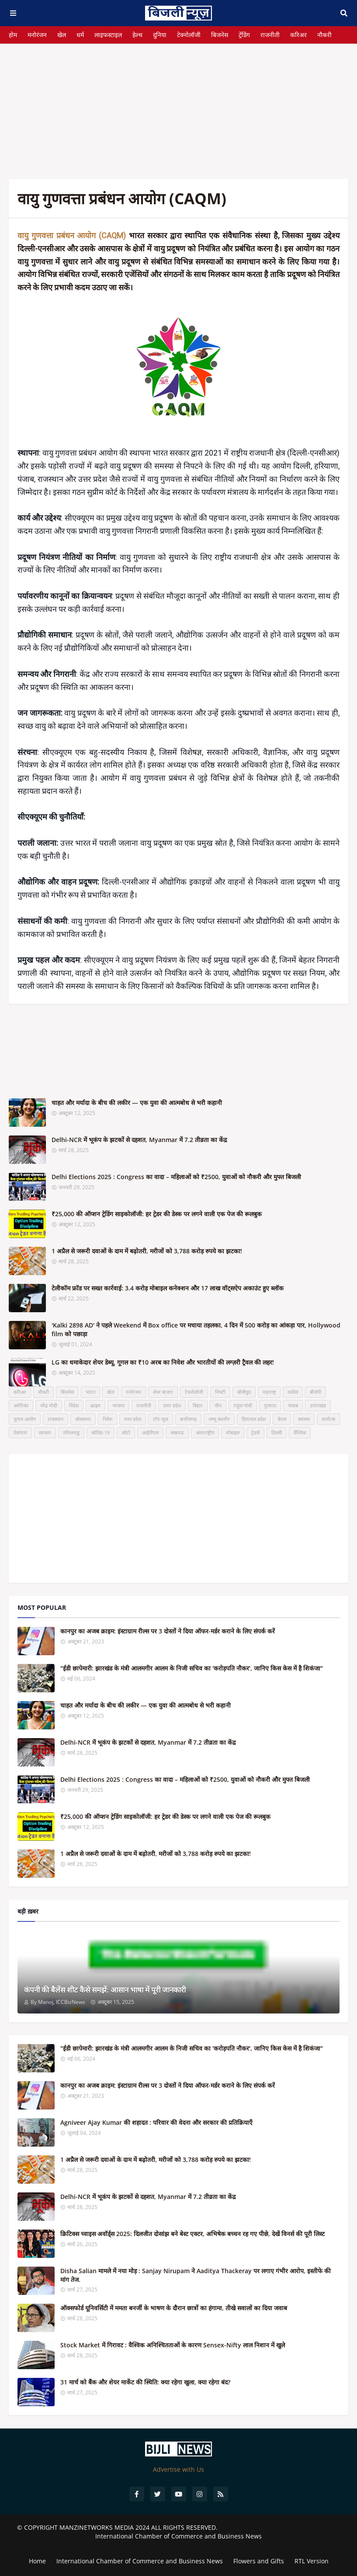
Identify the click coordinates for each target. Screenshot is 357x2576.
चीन (218, 1405)
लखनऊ (177, 1432)
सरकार (45, 1432)
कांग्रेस (293, 1392)
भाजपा (118, 1405)
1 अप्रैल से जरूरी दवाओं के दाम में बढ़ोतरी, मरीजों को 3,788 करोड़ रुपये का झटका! (147, 1251)
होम (13, 35)
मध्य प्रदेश (132, 1419)
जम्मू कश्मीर (219, 1419)
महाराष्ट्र (269, 1392)
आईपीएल (150, 1432)
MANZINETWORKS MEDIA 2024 (104, 2527)
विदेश (74, 1405)
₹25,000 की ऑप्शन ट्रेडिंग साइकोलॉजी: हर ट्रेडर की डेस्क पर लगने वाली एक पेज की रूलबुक (157, 1214)
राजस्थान (55, 1419)
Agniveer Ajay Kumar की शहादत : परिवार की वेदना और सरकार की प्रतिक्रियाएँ (156, 2122)
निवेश (107, 1419)
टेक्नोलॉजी (189, 35)
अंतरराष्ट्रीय (205, 1432)
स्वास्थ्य (304, 1419)
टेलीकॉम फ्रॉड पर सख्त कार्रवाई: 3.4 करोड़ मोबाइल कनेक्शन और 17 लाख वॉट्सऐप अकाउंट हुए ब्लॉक (168, 1288)
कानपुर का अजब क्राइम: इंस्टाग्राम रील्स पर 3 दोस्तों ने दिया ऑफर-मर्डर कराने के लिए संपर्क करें (167, 1631)
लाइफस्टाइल (108, 35)
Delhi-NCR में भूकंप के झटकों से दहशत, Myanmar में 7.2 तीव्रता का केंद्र (139, 1139)
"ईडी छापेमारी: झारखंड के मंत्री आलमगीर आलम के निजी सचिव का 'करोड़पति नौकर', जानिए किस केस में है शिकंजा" (191, 1668)
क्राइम (95, 1405)
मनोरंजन (37, 35)
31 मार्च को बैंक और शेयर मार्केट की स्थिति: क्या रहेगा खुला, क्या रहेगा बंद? (145, 2382)
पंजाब (293, 1405)
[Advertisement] (178, 105)
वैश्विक (300, 1432)
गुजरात (270, 1405)
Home (37, 2561)
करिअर (298, 35)
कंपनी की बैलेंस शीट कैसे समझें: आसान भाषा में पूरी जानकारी (105, 1990)
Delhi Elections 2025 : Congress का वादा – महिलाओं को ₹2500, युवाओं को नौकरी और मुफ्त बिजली (176, 1177)
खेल (61, 35)
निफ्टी (220, 1392)
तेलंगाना (20, 1432)
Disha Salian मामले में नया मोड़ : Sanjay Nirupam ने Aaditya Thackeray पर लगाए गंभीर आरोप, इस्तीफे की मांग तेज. (195, 2275)
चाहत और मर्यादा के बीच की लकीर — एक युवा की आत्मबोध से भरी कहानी (137, 1102)
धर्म (80, 35)
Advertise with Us (178, 2469)
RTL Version (312, 2561)
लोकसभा (83, 1419)
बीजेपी (315, 1392)
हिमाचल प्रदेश (254, 1419)
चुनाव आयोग (25, 1419)
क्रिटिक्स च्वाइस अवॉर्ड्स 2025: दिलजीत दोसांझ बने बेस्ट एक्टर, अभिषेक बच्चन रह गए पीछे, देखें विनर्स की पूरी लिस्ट (192, 2234)
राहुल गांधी (242, 1405)
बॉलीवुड (244, 1392)
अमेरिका (21, 1405)
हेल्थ (137, 35)
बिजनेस (219, 35)
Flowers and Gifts (258, 2561)
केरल (281, 1419)
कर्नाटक (328, 1419)
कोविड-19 (100, 1432)
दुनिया (159, 35)
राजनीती (270, 35)
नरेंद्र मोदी (48, 1405)
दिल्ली (276, 1432)
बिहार (198, 1405)
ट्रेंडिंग (244, 35)
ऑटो (125, 1432)
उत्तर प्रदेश (172, 1405)
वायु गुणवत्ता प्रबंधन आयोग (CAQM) (71, 235)
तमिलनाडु (71, 1432)
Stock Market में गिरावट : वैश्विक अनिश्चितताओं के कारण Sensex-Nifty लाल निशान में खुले (172, 2345)
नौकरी (324, 35)
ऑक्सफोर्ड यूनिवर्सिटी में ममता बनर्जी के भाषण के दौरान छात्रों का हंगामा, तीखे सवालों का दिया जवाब (173, 2308)
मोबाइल (232, 1432)
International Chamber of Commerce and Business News (178, 2536)
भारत (90, 1392)
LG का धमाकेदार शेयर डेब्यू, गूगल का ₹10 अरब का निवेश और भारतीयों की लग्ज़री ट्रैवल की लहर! (163, 1362)
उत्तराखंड (318, 1405)
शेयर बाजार (163, 1392)
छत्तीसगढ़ (188, 1419)
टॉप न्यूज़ (160, 1419)
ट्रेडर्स (255, 1432)
